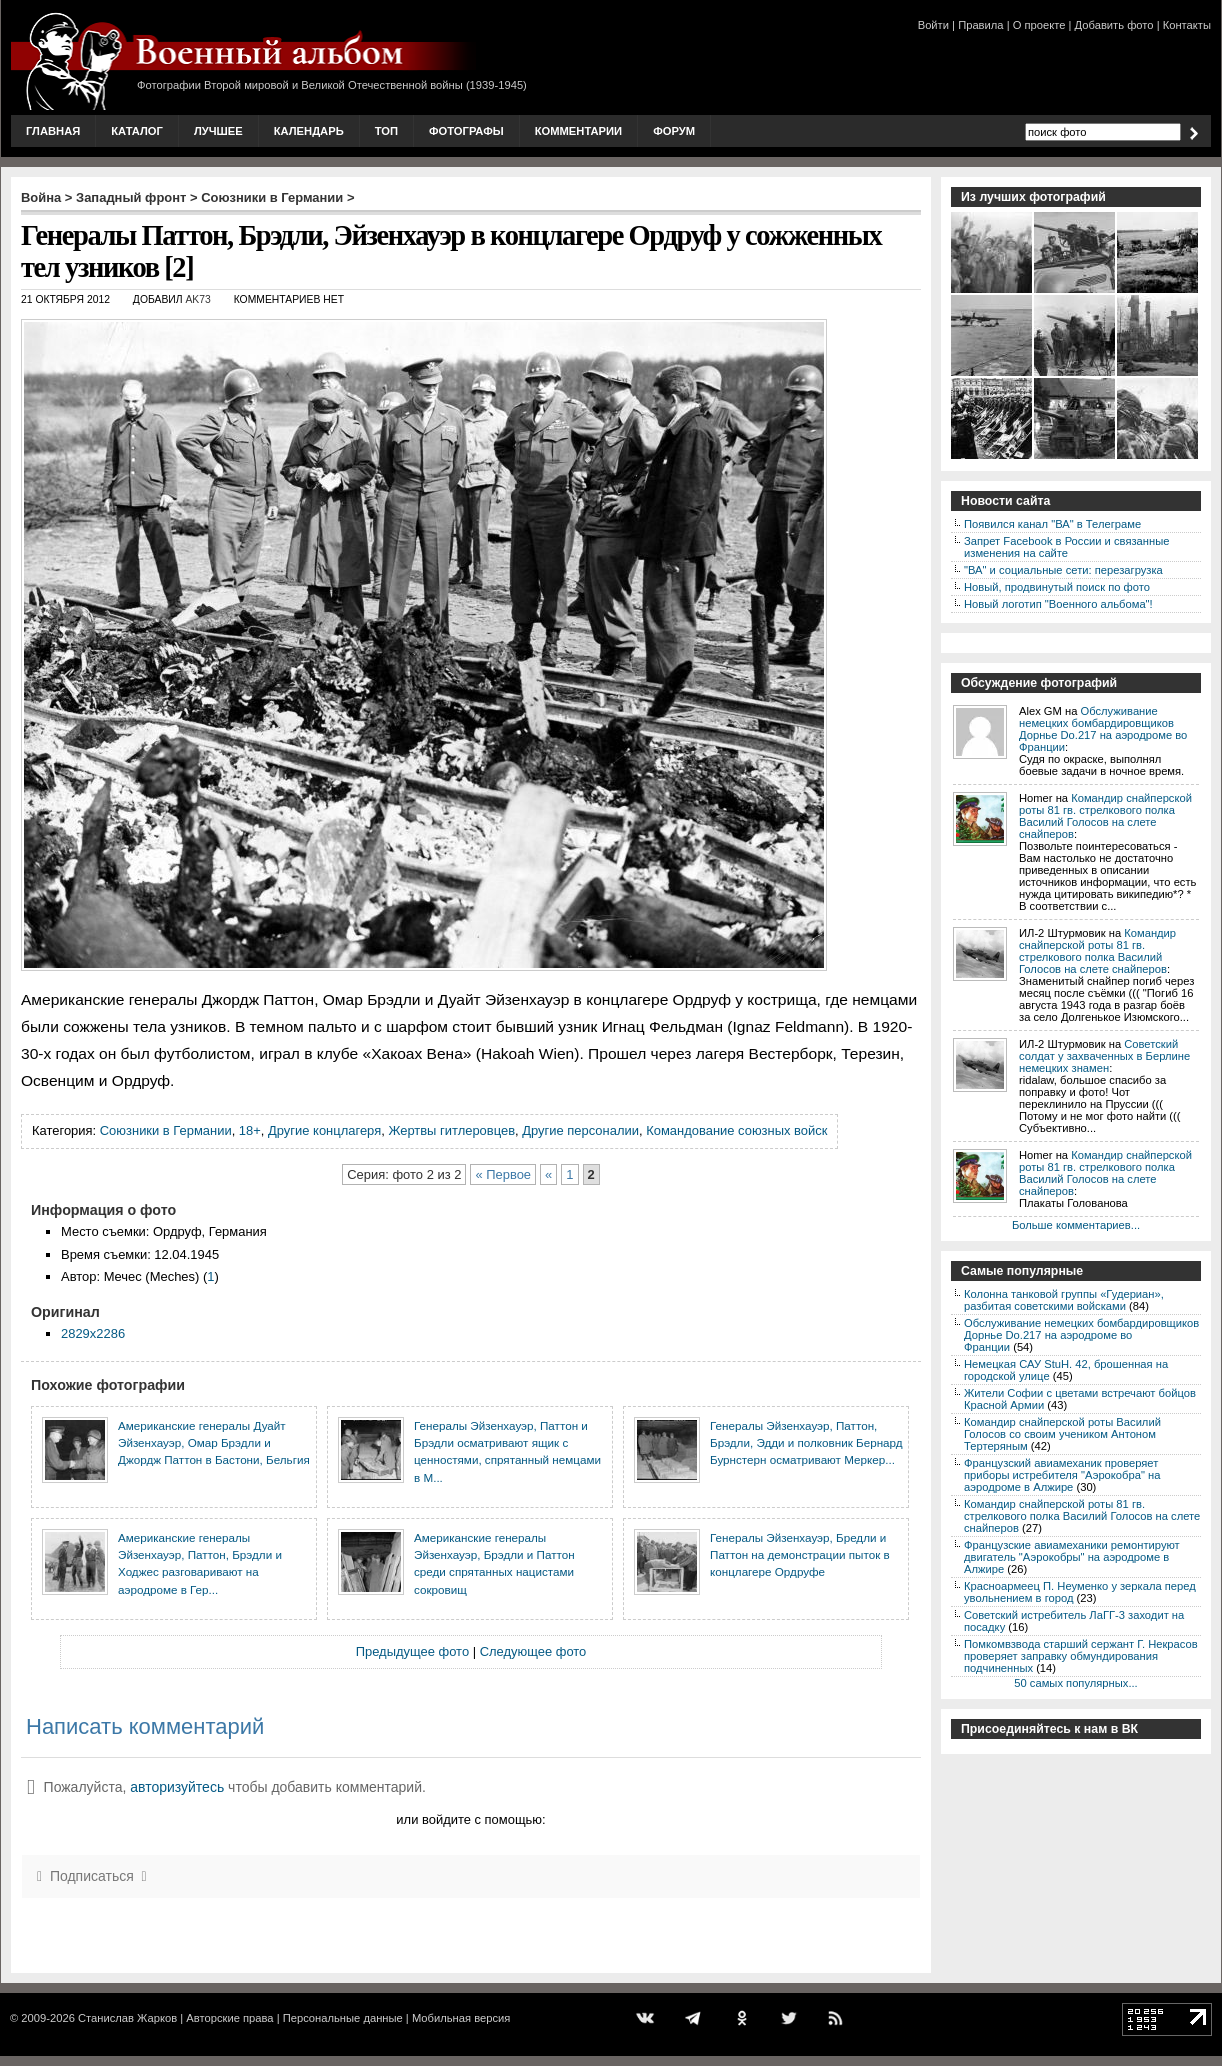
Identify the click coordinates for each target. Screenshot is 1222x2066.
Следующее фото (533, 1651)
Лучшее (218, 131)
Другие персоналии (580, 1130)
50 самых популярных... (1075, 1683)
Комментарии (578, 131)
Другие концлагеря (324, 1130)
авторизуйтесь (177, 1787)
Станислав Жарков (127, 2018)
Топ (386, 131)
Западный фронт (131, 197)
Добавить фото (1114, 25)
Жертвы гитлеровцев (451, 1130)
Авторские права (229, 2018)
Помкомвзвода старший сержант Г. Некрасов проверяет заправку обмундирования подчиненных (1081, 1656)
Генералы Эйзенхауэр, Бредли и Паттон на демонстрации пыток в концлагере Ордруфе (800, 1555)
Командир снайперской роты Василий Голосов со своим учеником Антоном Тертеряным (1062, 1434)
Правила (980, 25)
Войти (933, 25)
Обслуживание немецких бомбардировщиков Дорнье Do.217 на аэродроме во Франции (1103, 729)
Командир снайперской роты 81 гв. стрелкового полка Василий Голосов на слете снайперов (1105, 816)
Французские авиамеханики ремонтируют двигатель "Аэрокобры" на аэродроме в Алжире (1072, 1557)
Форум (674, 131)
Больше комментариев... (1076, 1225)
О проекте (1039, 25)
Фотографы (466, 131)
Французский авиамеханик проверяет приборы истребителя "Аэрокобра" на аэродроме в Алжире (1062, 1475)
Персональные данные (343, 2018)
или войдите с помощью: (470, 1819)
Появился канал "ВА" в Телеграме (1052, 524)
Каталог (137, 131)
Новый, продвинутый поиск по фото (1057, 587)
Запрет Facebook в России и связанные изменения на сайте (1066, 547)
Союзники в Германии (272, 197)
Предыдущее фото (412, 1651)
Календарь (309, 131)
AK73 (197, 299)
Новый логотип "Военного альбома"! (1058, 604)
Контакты (1187, 25)
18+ (250, 1130)
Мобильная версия (461, 2018)
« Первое (503, 1174)
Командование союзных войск (736, 1130)
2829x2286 (93, 1333)
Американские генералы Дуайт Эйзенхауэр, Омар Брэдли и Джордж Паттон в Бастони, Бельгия (214, 1443)
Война (41, 197)
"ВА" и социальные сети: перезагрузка (1063, 570)
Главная (53, 131)
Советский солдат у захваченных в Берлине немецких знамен (1104, 1056)
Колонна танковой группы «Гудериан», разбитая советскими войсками (1064, 1300)
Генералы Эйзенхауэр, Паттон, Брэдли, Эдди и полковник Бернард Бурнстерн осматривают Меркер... (806, 1443)
